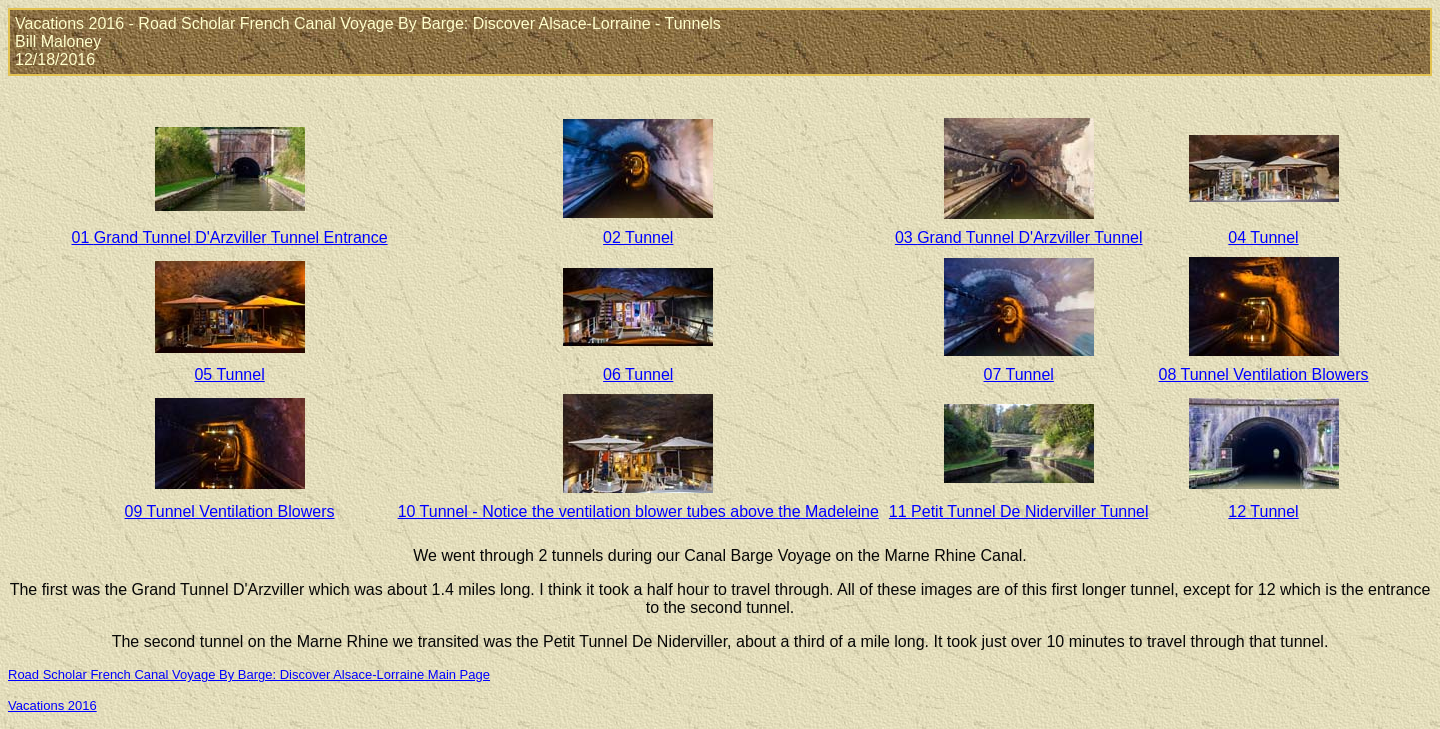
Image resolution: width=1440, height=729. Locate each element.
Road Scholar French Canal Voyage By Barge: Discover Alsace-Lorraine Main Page (249, 674)
